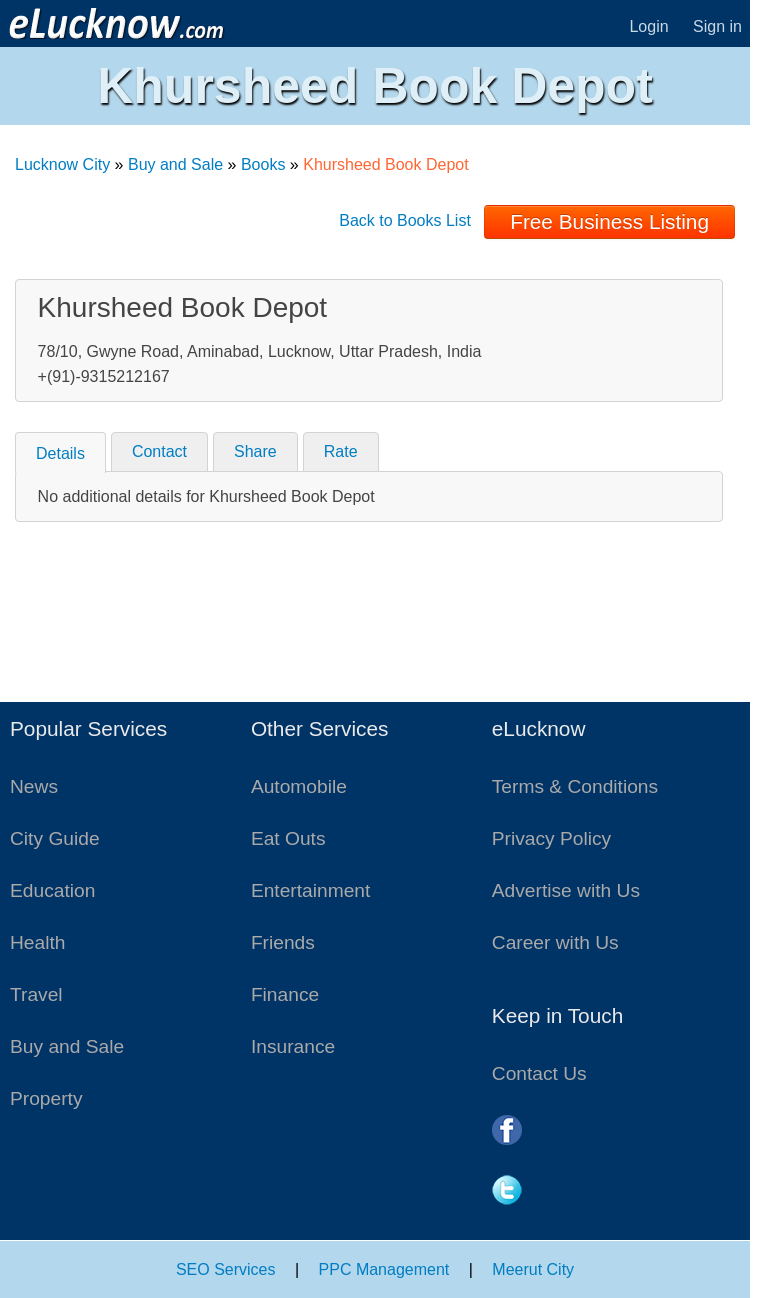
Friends (283, 942)
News (34, 786)
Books (263, 164)
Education (52, 890)
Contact (159, 451)
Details (60, 453)
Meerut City (533, 1269)
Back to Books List (405, 220)
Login (648, 26)
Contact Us (539, 1073)
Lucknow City (62, 164)
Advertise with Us (566, 890)
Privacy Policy (551, 838)
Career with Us (555, 942)
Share (255, 451)
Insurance (293, 1046)
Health (37, 942)
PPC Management (384, 1269)
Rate (341, 451)
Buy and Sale (175, 164)
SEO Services (226, 1269)
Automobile (299, 786)
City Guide (55, 838)
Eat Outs (288, 838)
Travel (36, 994)
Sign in (717, 26)
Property (46, 1098)
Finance (285, 994)
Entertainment (310, 890)
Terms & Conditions (575, 786)
